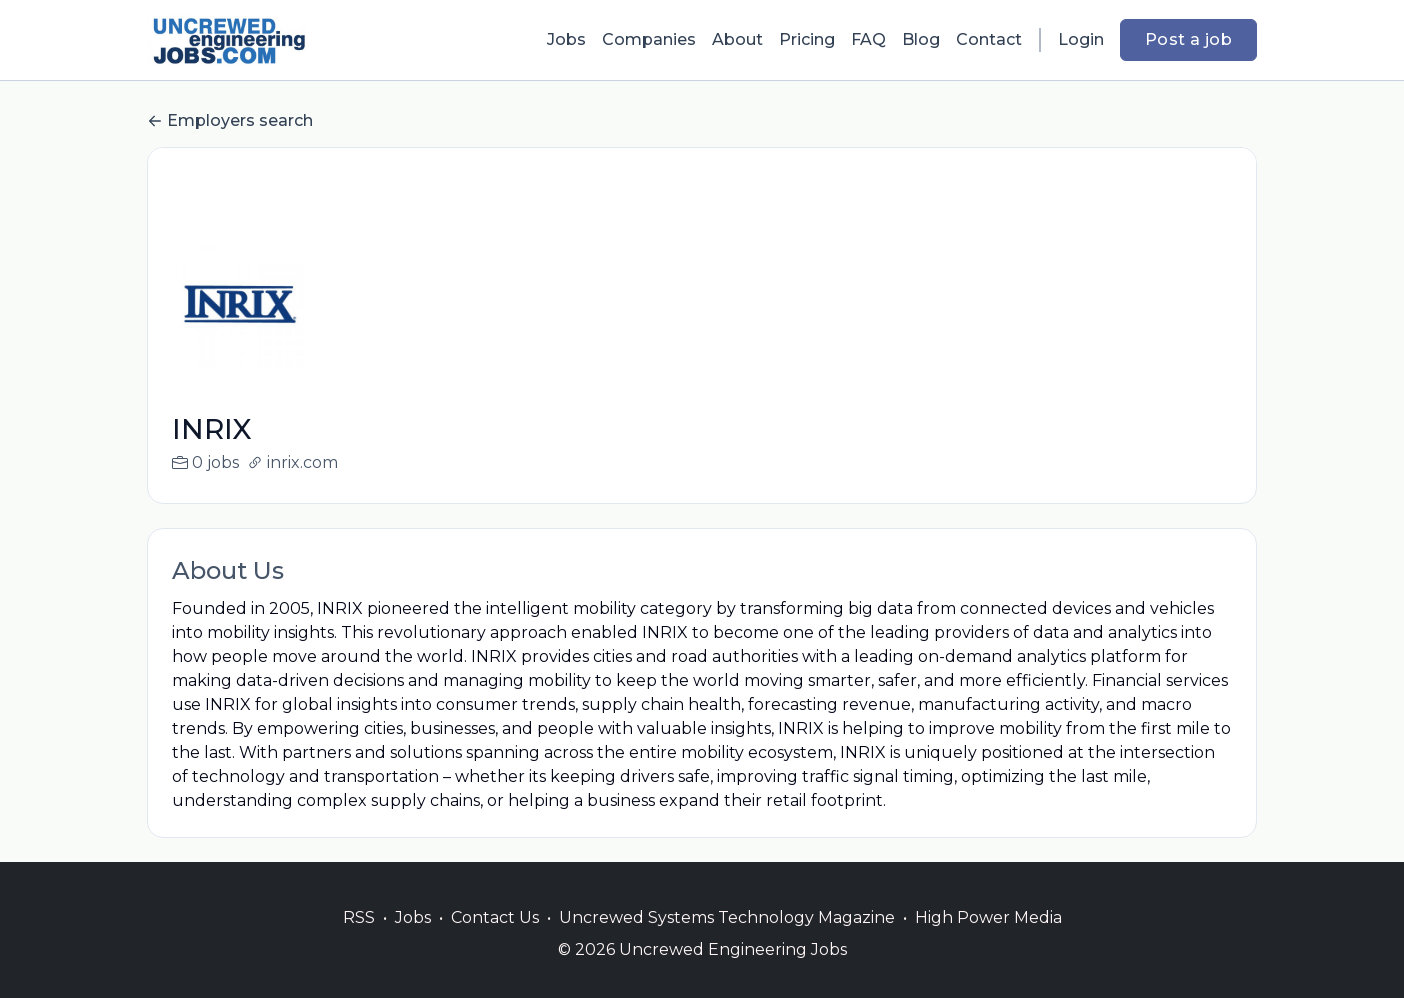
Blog (921, 39)
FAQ (868, 39)
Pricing (807, 39)
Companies (649, 39)
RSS (359, 941)
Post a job (1188, 39)
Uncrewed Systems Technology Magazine (727, 941)
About (737, 39)
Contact (989, 39)
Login (1081, 39)
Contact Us (495, 941)
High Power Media (988, 941)
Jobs (566, 39)
